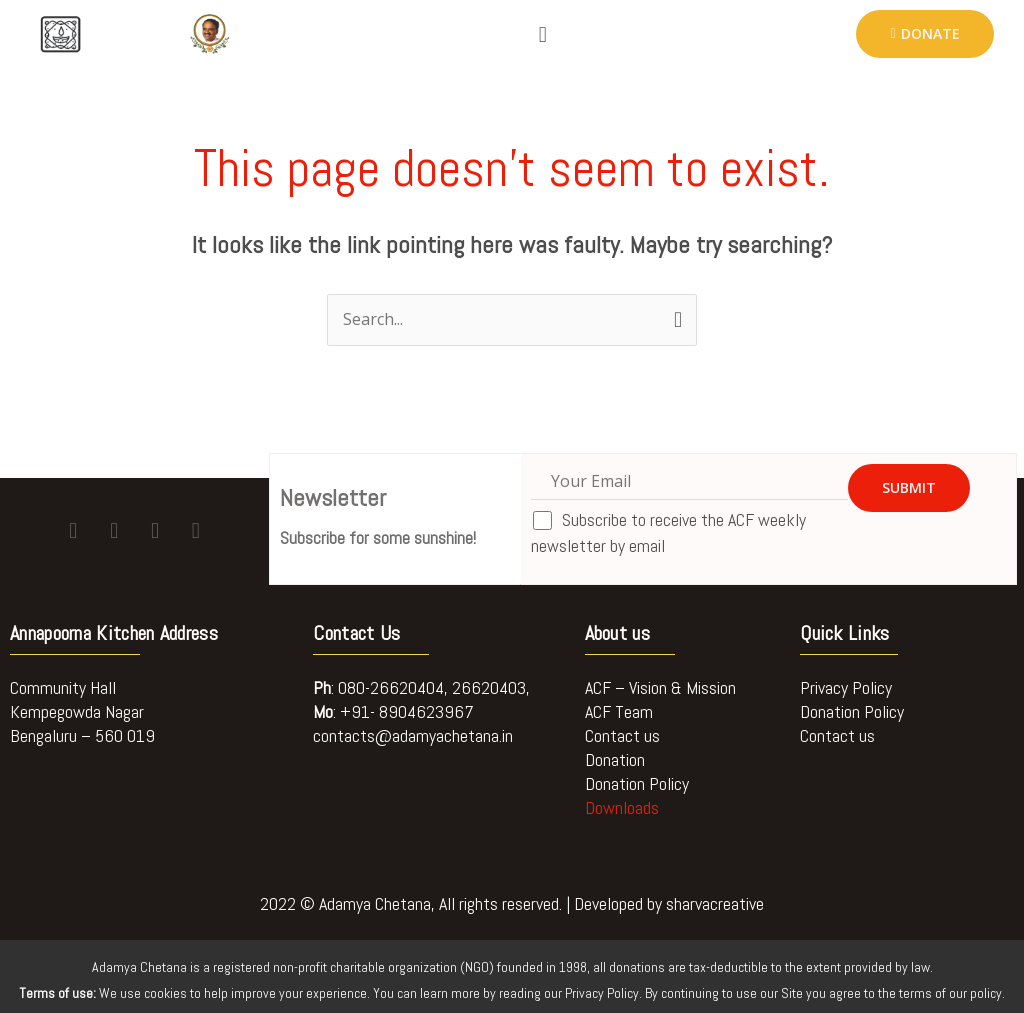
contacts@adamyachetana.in (413, 735)
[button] (542, 34)
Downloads (622, 807)
